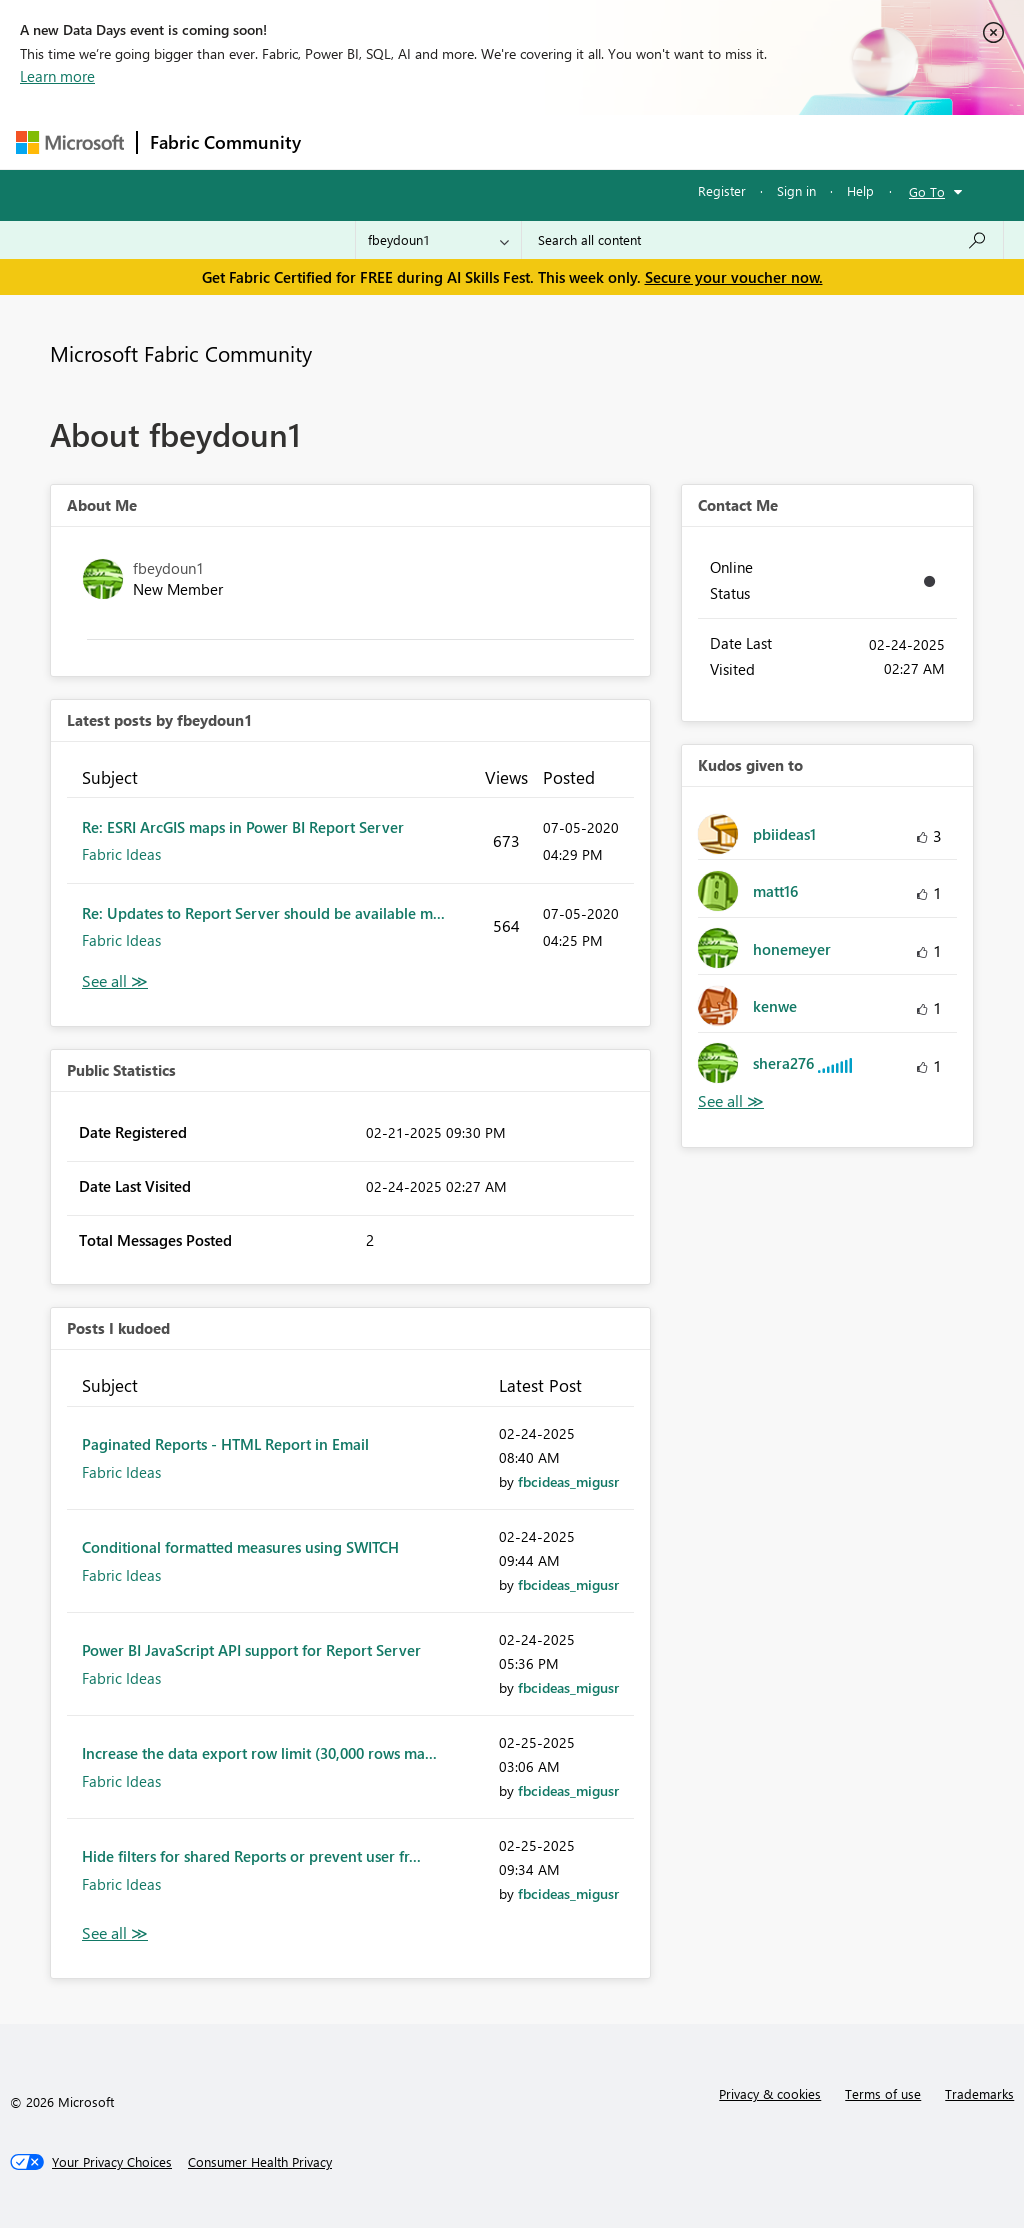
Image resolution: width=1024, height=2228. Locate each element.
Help (860, 190)
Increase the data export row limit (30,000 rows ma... (259, 1753)
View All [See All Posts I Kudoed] (115, 1933)
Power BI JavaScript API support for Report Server (251, 1650)
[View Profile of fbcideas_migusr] (568, 1481)
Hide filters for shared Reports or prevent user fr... (251, 1856)
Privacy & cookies (770, 2093)
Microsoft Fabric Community (181, 353)
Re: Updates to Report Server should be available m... (263, 913)
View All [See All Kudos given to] (731, 1101)
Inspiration (434, 141)
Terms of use (883, 2093)
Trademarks (979, 2093)
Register (722, 190)
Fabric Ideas (121, 854)
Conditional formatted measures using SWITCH (240, 1547)
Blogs (695, 141)
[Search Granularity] (438, 240)
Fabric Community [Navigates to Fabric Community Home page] (225, 142)
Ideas (516, 141)
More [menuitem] (763, 141)
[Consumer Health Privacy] (260, 2162)
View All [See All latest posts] (115, 981)
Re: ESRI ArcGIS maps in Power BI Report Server (243, 827)
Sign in (796, 190)
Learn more (57, 76)
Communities (605, 141)
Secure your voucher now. (734, 277)
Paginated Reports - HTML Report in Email (225, 1444)
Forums (346, 141)
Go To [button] (927, 191)
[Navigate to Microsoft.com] (70, 142)
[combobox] (762, 240)
